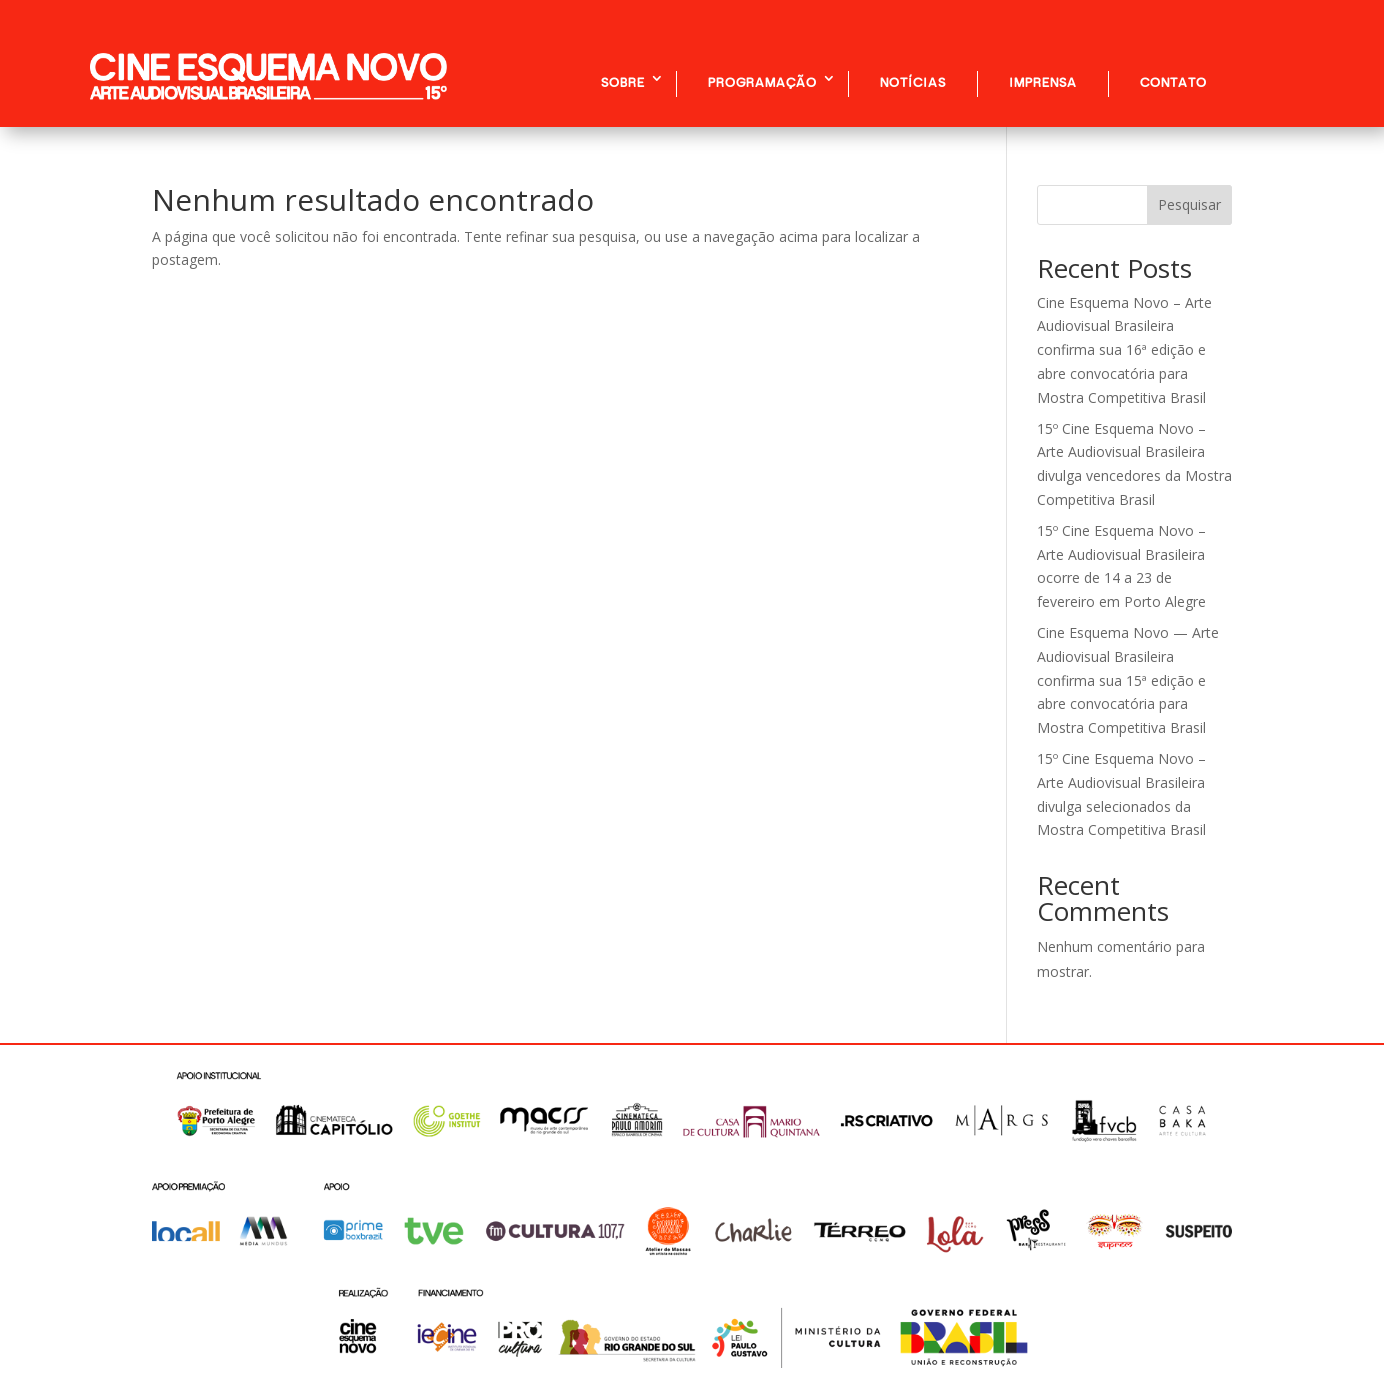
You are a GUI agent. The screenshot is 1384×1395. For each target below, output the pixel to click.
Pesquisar (1189, 204)
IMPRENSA (1043, 82)
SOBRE (623, 82)
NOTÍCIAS (913, 82)
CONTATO (1173, 82)
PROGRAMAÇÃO (762, 82)
